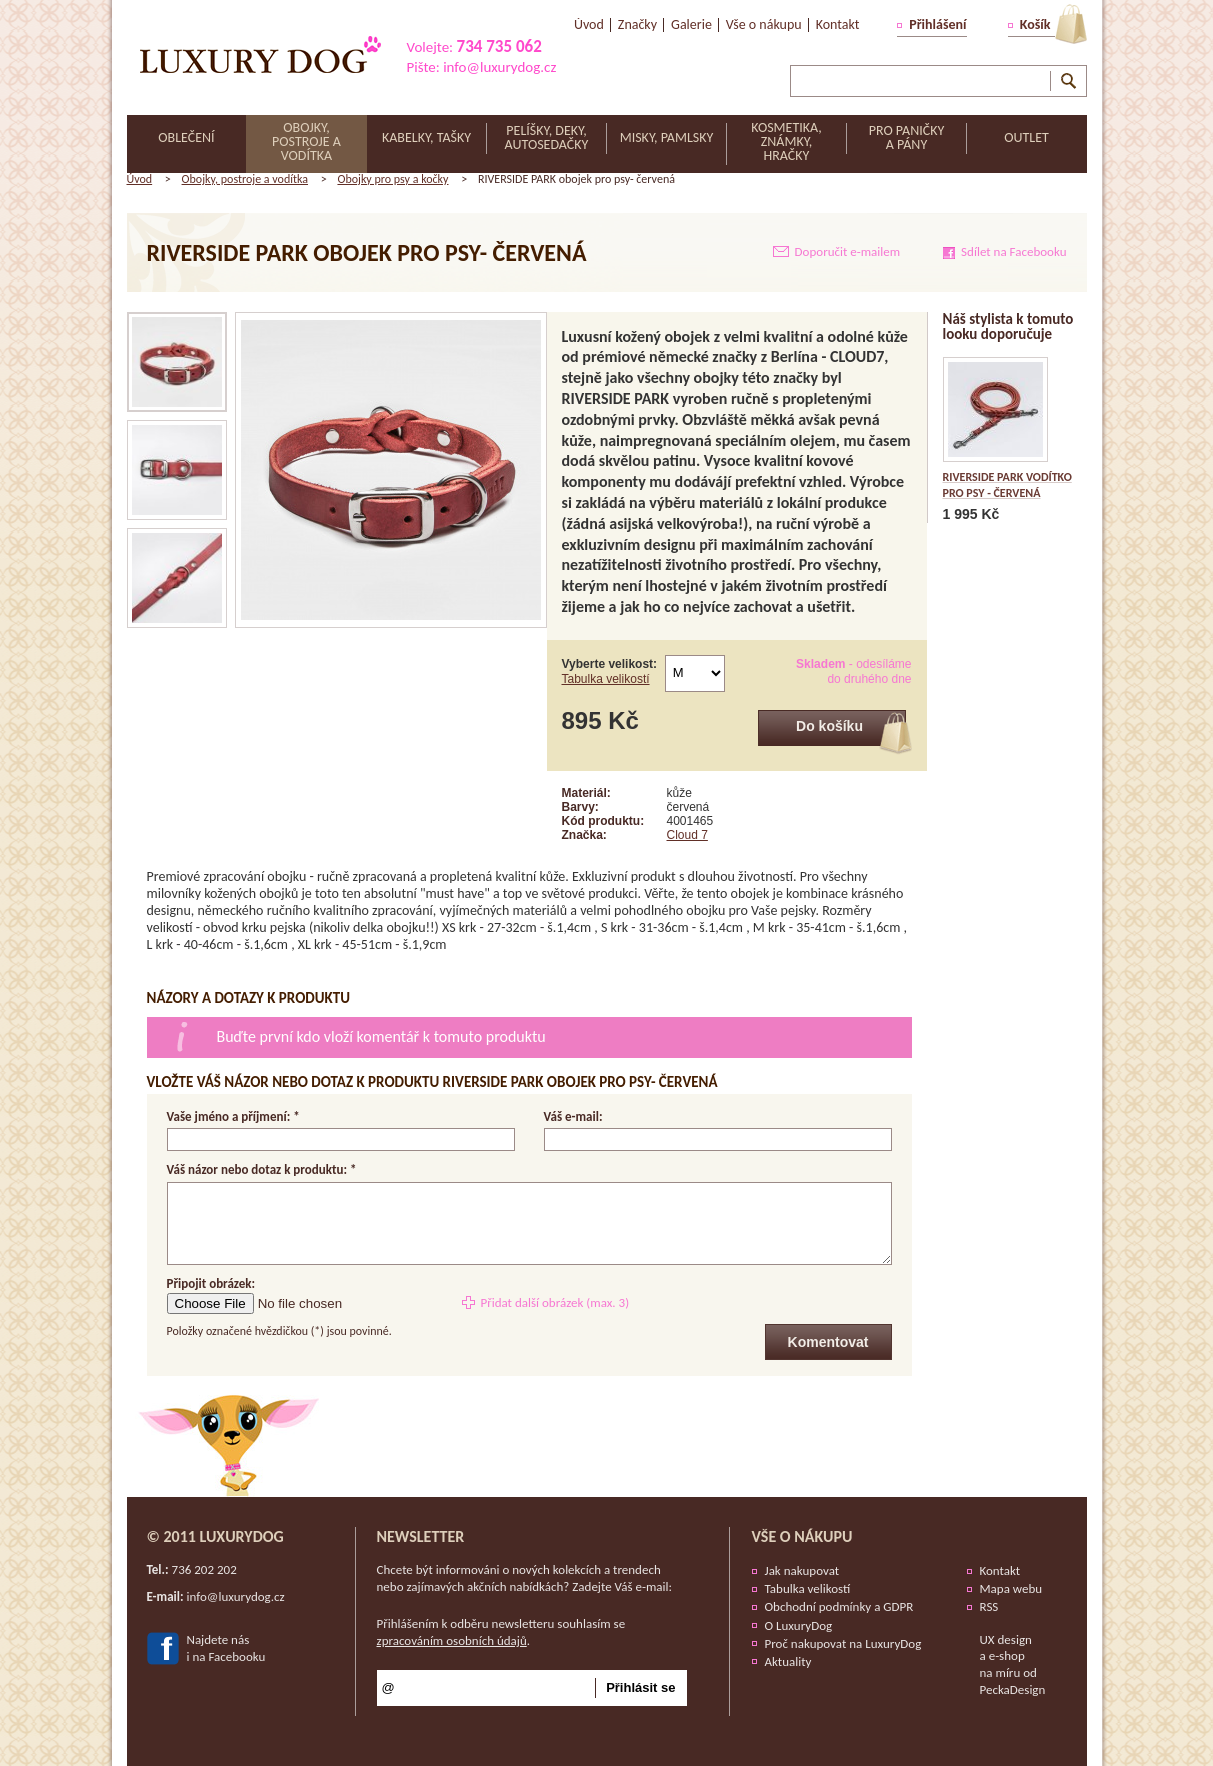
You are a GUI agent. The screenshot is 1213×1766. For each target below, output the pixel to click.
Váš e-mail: (573, 1116)
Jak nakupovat (802, 1570)
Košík (1035, 24)
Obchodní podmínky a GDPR (839, 1606)
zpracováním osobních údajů (452, 1640)
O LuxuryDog (799, 1625)
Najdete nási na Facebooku (226, 1648)
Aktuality (788, 1661)
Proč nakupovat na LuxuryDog (843, 1643)
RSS (989, 1606)
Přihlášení (937, 24)
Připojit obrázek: (211, 1283)
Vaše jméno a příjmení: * (233, 1116)
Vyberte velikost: (610, 672)
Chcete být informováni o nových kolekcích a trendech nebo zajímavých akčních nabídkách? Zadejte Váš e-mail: (525, 1578)
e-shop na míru (1002, 1664)
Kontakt (1000, 1570)
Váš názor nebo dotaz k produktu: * (262, 1170)
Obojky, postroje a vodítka (245, 179)
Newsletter (421, 1536)
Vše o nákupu (802, 1536)
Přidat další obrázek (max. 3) (554, 1302)
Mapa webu (1011, 1588)
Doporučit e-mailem (848, 251)
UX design (1006, 1639)
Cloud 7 (687, 835)
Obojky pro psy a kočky (392, 179)
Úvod (140, 179)
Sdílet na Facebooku (1013, 251)
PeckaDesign (1013, 1689)
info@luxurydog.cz (499, 67)
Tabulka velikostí (606, 679)
